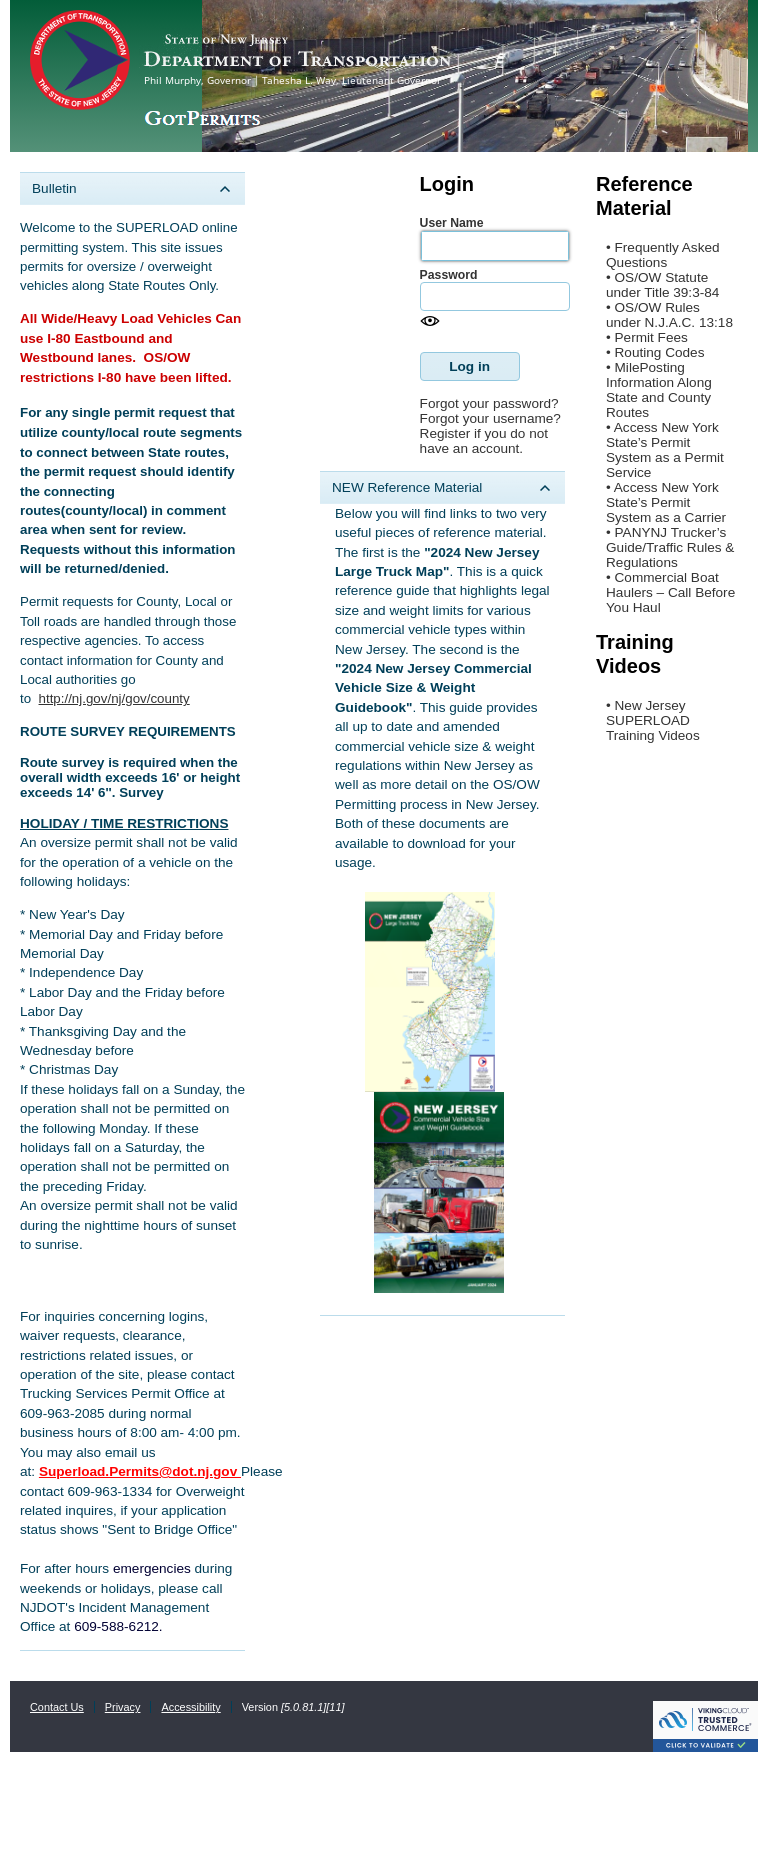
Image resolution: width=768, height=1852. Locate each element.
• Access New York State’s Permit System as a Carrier (666, 502)
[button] (470, 366)
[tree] (132, 911)
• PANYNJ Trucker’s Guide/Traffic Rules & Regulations (670, 547)
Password (449, 275)
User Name (452, 223)
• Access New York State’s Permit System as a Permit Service (665, 450)
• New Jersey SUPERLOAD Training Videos (653, 720)
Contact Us (57, 1707)
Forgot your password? (489, 403)
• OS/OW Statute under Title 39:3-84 (662, 285)
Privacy (123, 1707)
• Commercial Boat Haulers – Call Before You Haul (670, 592)
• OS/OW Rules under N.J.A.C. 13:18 (669, 315)
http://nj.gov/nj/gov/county (114, 698)
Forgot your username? (490, 418)
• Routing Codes (655, 352)
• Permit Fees (647, 337)
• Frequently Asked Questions (663, 255)
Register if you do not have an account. (484, 441)
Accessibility (190, 1707)
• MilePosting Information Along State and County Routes (659, 390)
